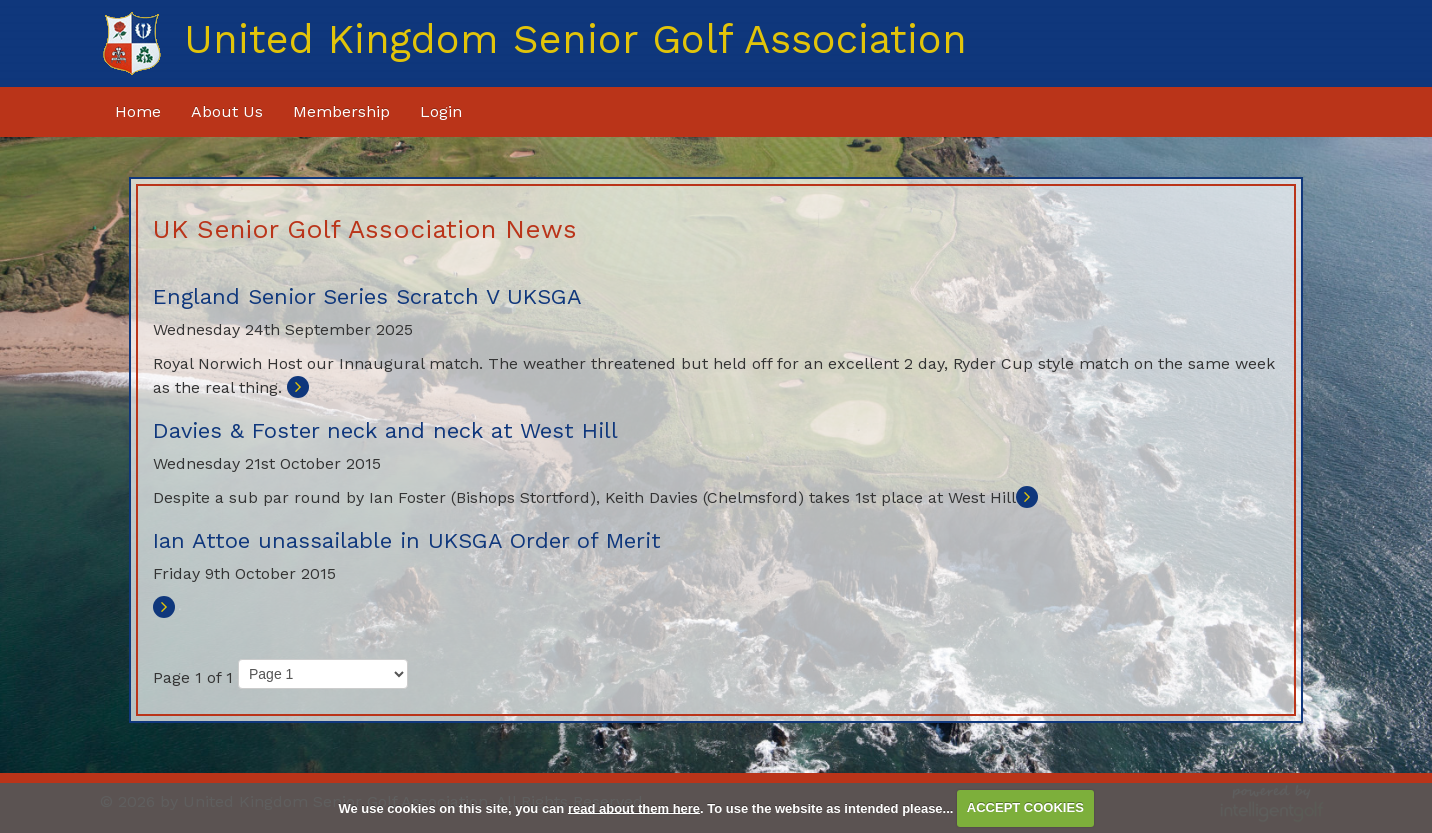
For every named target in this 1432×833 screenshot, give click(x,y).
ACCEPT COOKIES (1025, 807)
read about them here (634, 807)
